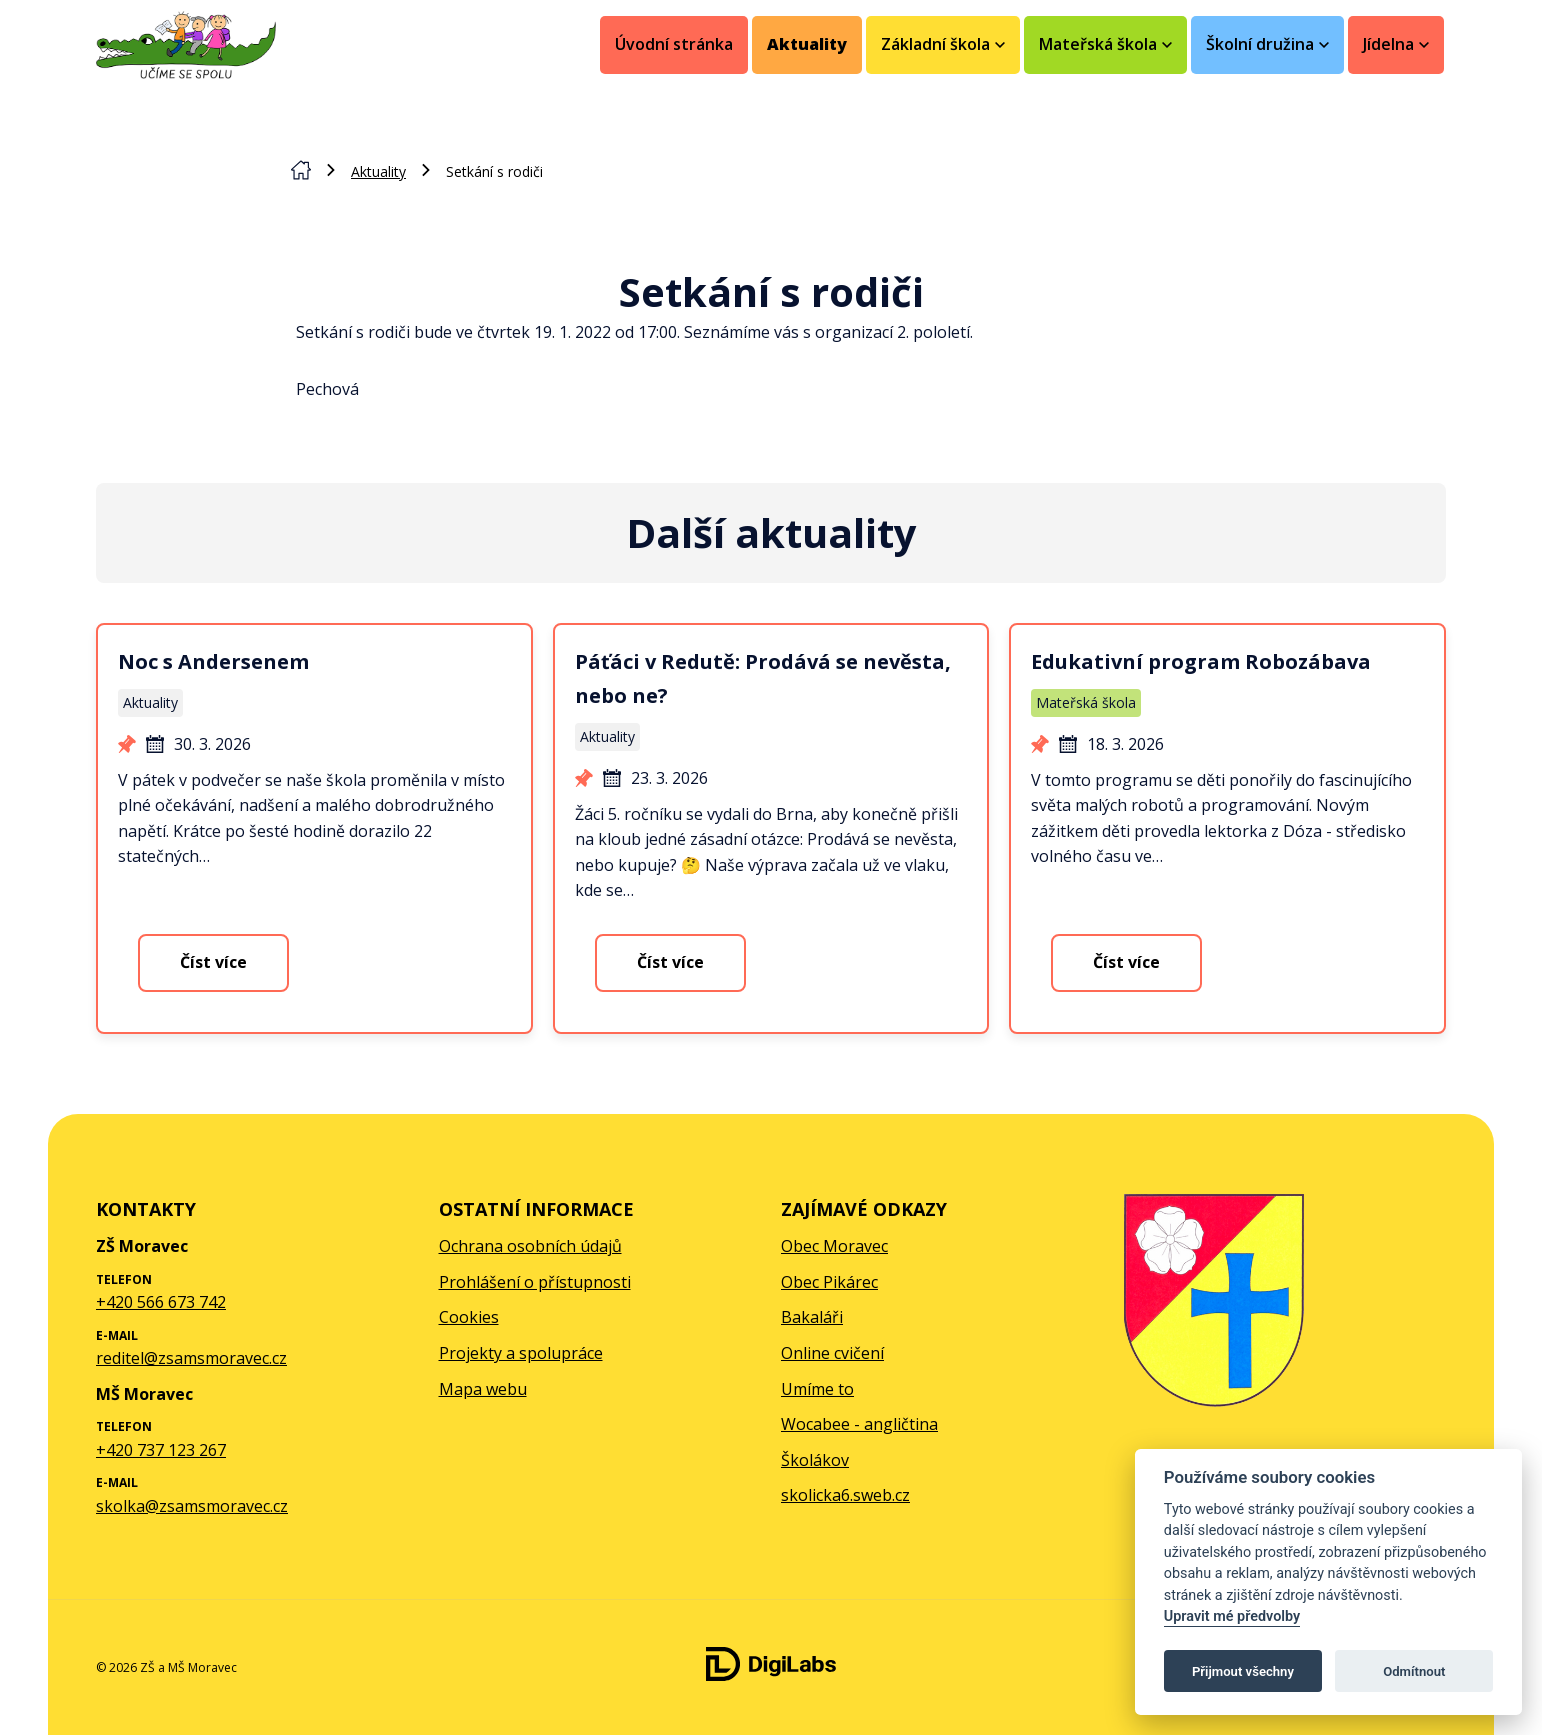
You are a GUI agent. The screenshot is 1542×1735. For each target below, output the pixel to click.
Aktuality (807, 44)
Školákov (815, 1460)
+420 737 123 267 (161, 1450)
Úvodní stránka (674, 44)
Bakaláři (812, 1317)
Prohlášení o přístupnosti (535, 1282)
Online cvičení (832, 1353)
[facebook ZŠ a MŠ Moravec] (1413, 1667)
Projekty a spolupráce (521, 1353)
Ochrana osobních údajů (530, 1246)
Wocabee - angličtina (859, 1424)
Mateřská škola (1086, 702)
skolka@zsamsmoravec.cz (192, 1506)
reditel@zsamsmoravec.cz (191, 1358)
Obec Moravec (834, 1246)
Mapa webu (483, 1389)
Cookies (469, 1317)
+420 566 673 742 (161, 1302)
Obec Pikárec (829, 1282)
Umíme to (817, 1389)
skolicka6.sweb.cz (845, 1495)
